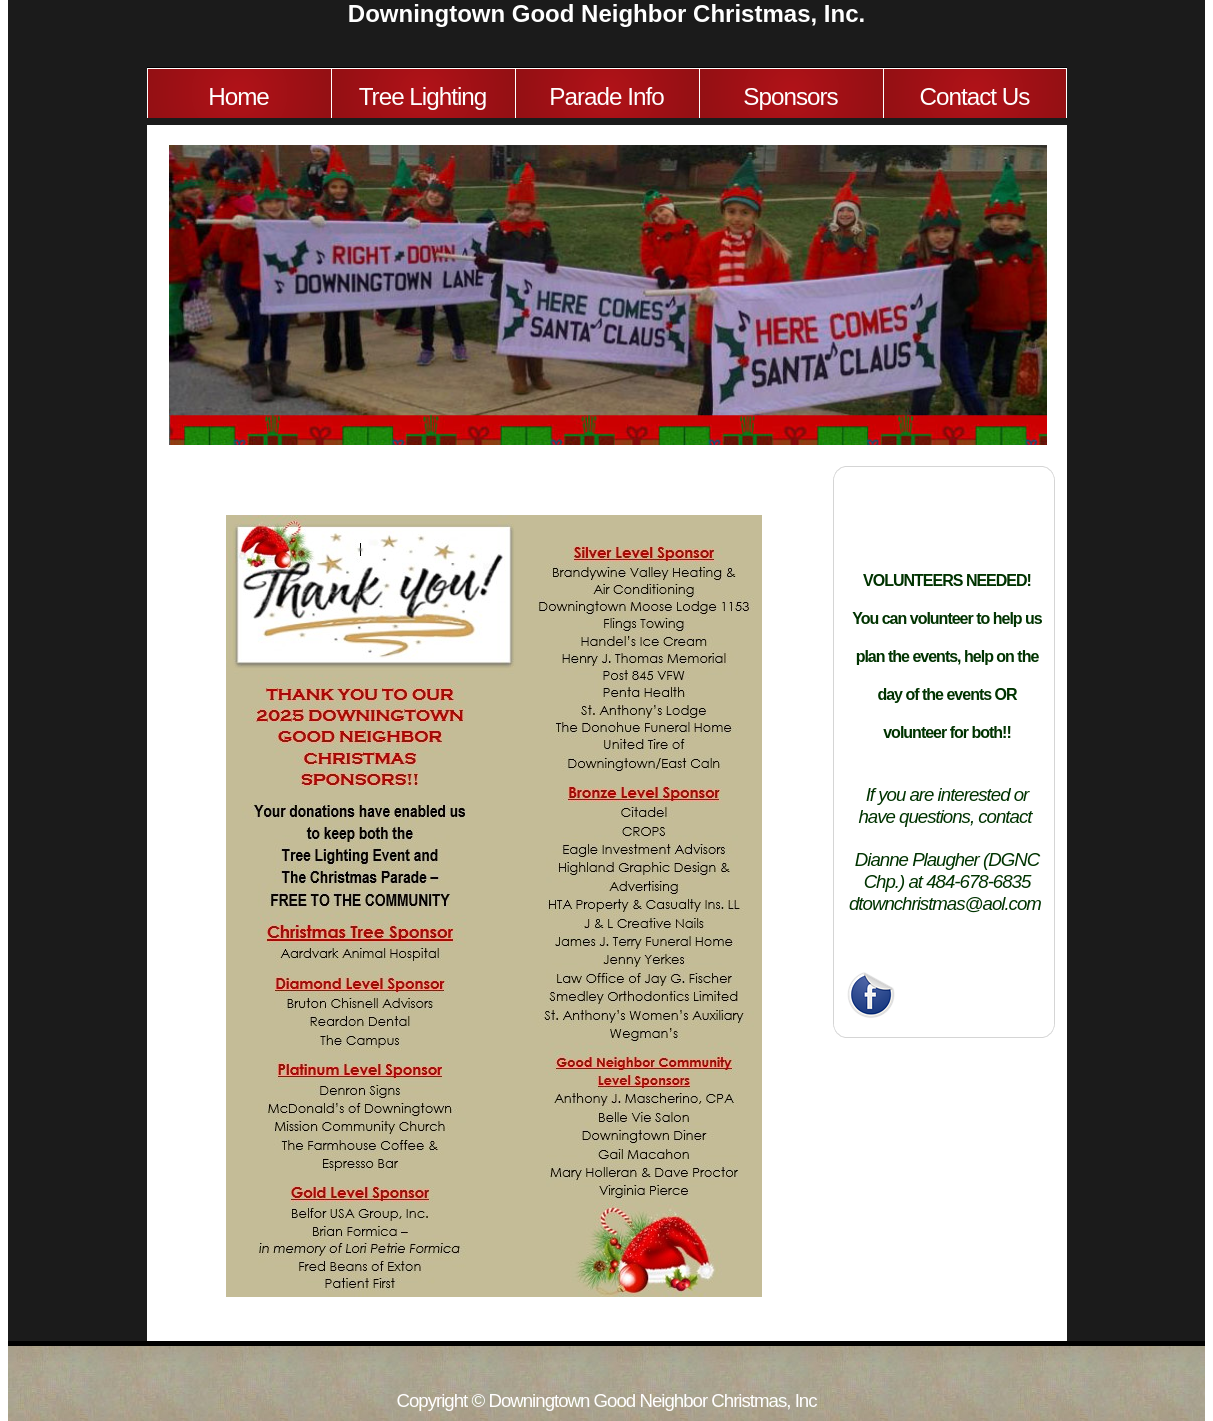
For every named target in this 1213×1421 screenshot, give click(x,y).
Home (238, 96)
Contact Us (975, 96)
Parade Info (606, 96)
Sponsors (790, 96)
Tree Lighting (423, 96)
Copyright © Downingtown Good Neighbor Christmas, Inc (606, 1400)
